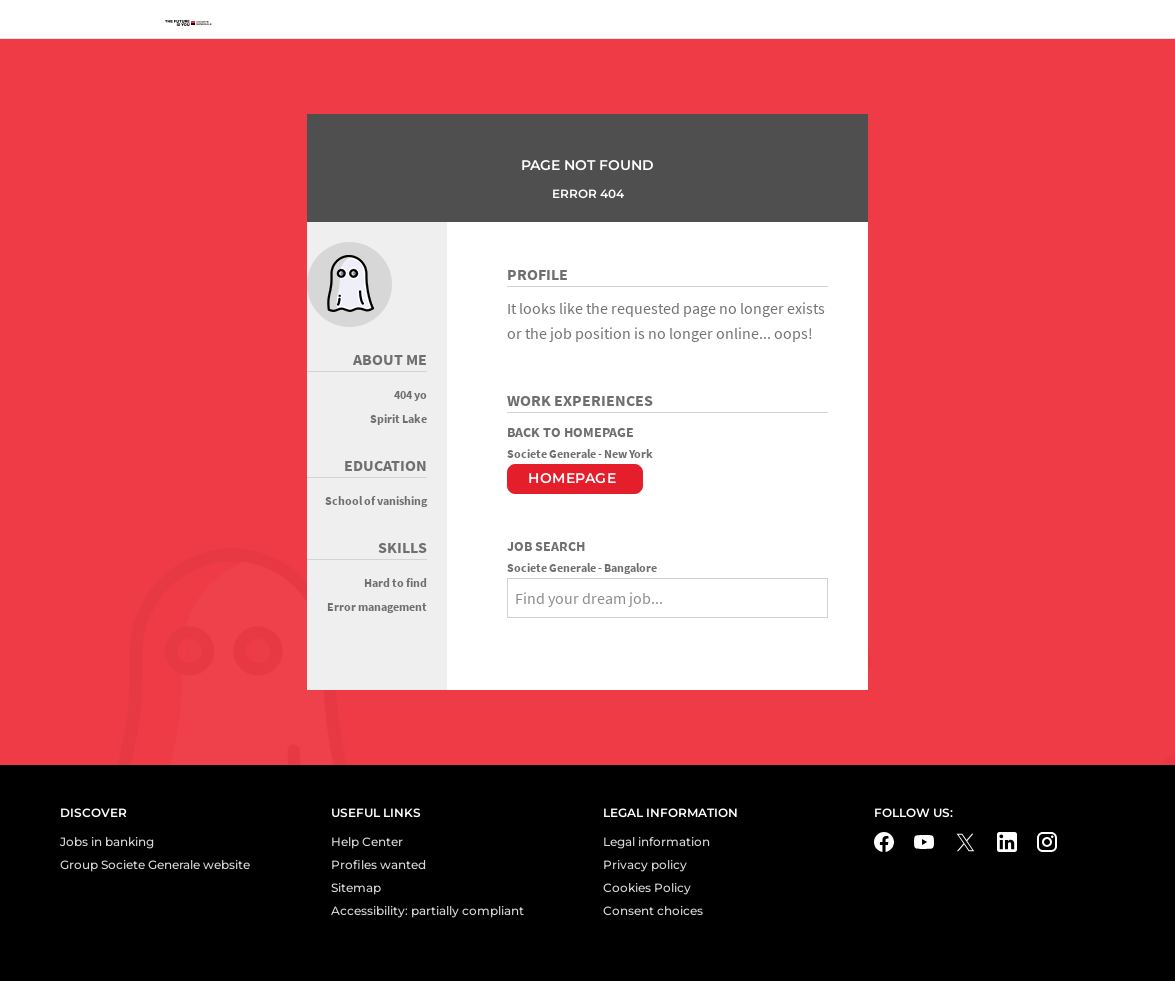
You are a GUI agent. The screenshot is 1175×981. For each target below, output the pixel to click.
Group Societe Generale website (155, 864)
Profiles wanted (378, 864)
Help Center (367, 841)
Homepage (572, 478)
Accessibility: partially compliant (427, 910)
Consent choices (653, 910)
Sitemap (356, 887)
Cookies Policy (647, 887)
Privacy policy (645, 864)
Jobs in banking (107, 841)
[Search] (523, 634)
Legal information (656, 841)
